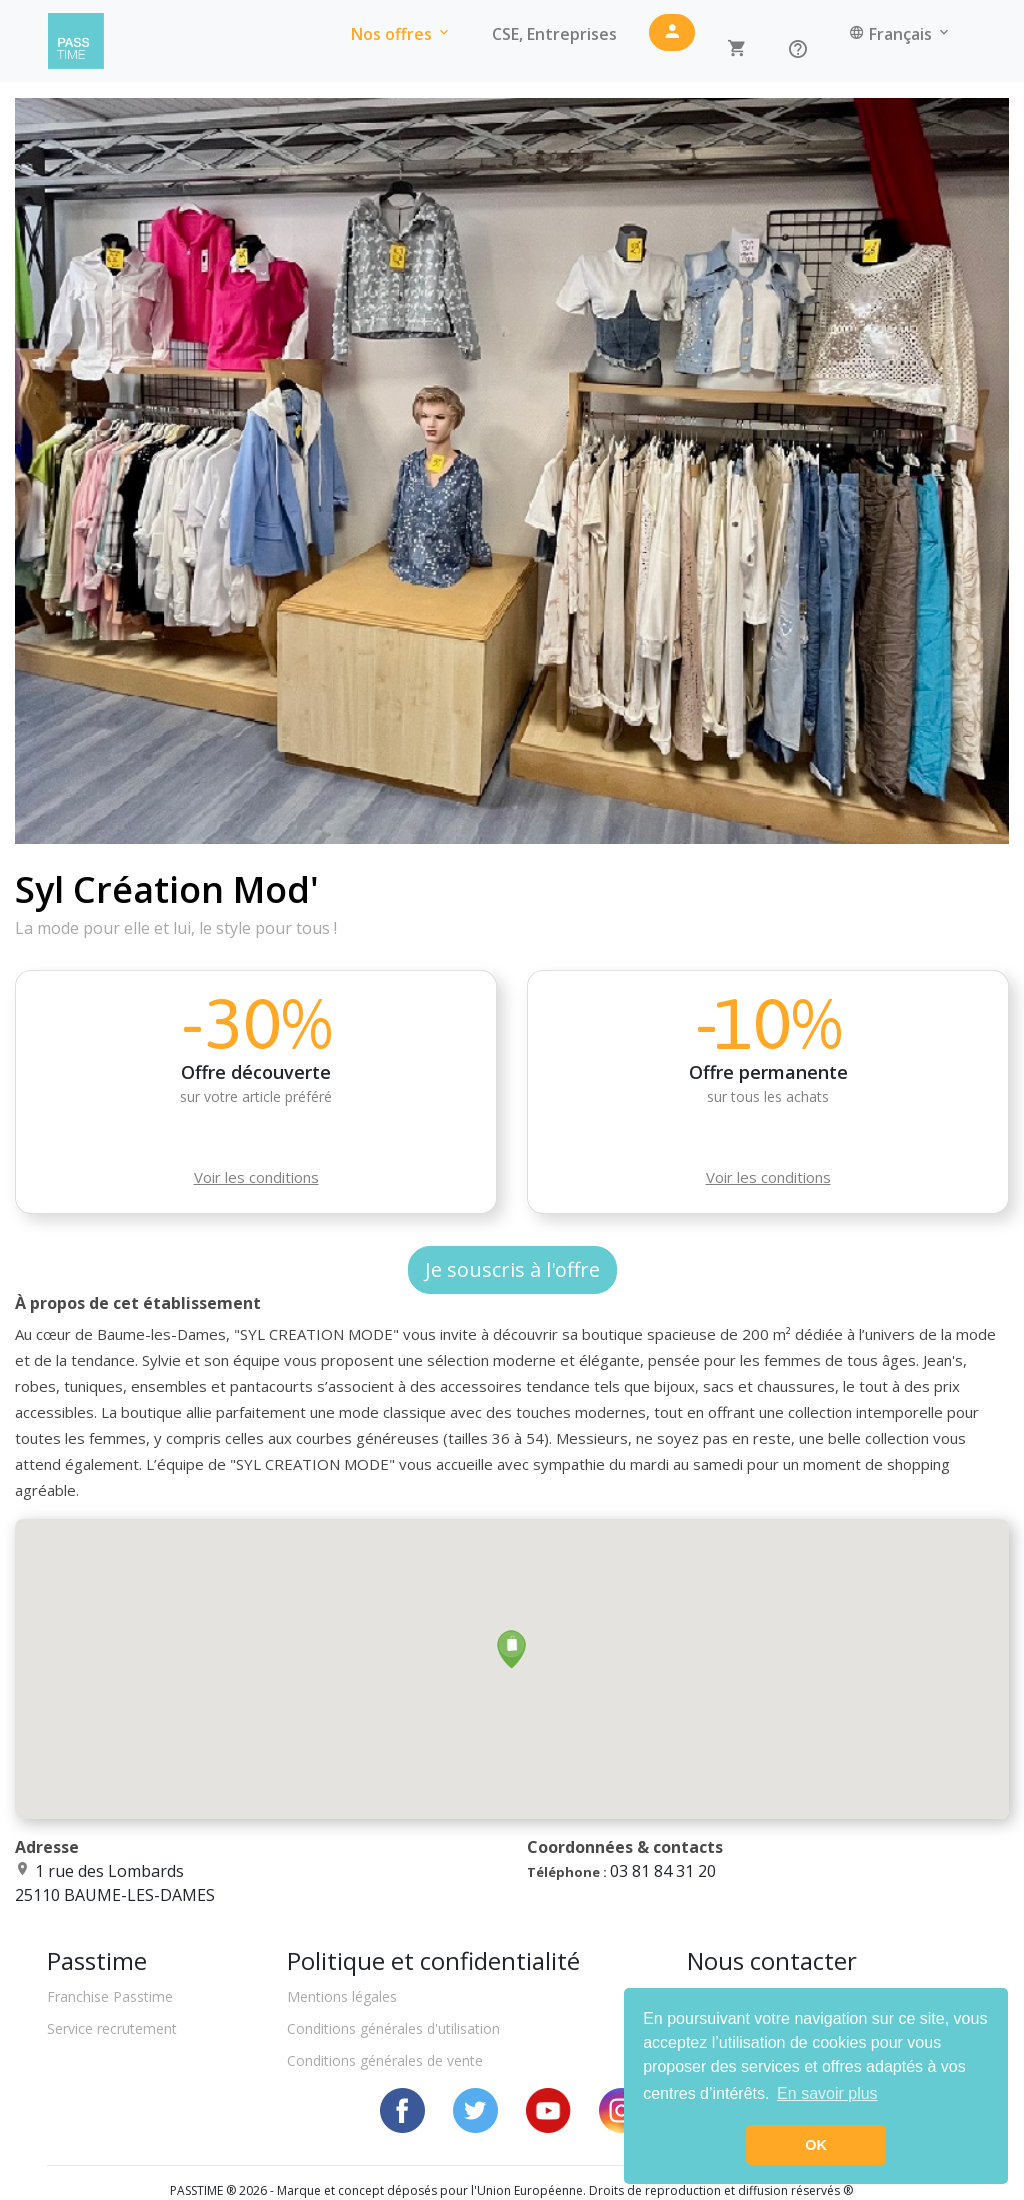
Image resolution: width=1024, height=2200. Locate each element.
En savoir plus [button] (827, 2093)
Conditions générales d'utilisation (393, 2028)
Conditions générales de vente (385, 2060)
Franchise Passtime (110, 1996)
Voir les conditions (256, 1177)
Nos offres (401, 34)
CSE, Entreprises (554, 34)
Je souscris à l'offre (512, 1269)
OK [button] (816, 2145)
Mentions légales (342, 1996)
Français (900, 34)
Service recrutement (112, 2028)
